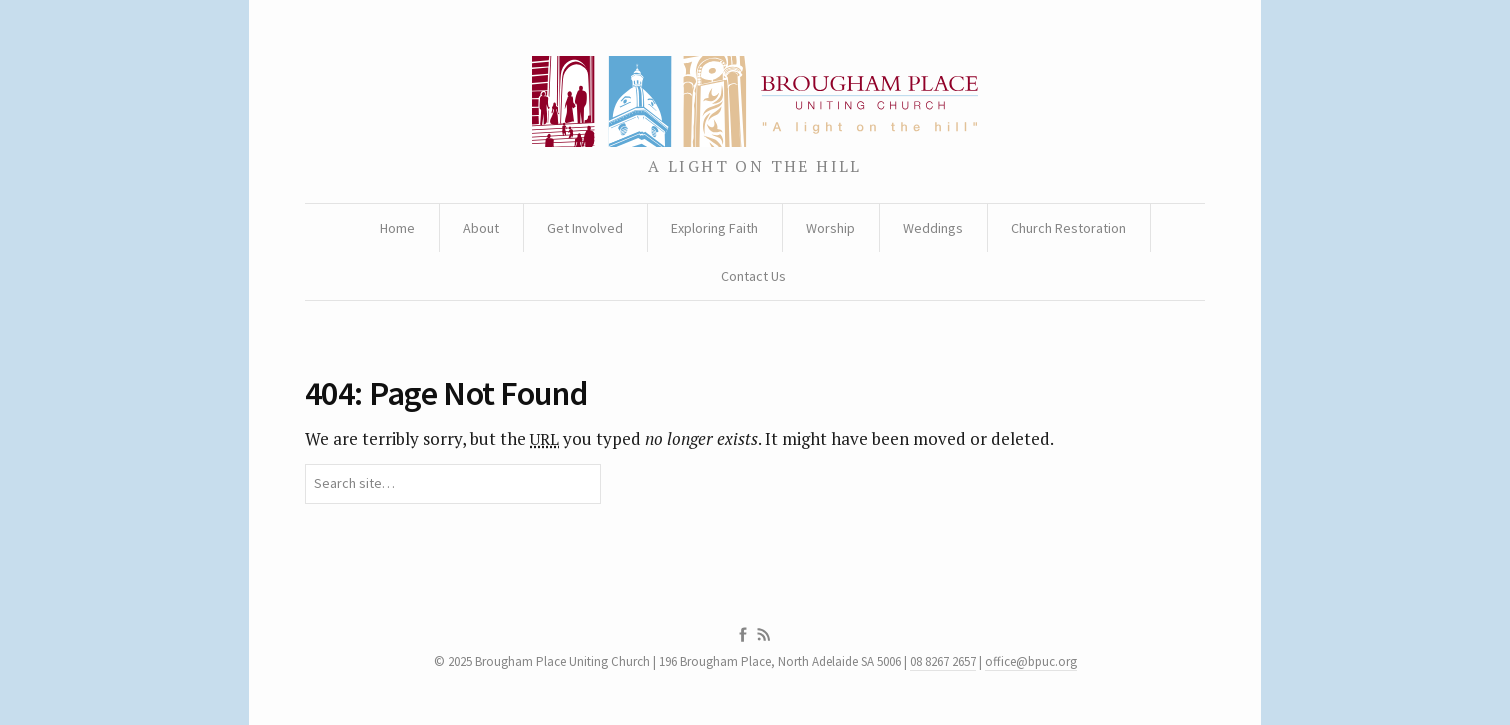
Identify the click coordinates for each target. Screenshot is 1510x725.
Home (397, 228)
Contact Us (753, 276)
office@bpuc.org (1031, 661)
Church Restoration (1068, 228)
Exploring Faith (714, 228)
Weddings (933, 228)
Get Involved (585, 228)
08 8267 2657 (943, 661)
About (481, 228)
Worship (830, 228)
